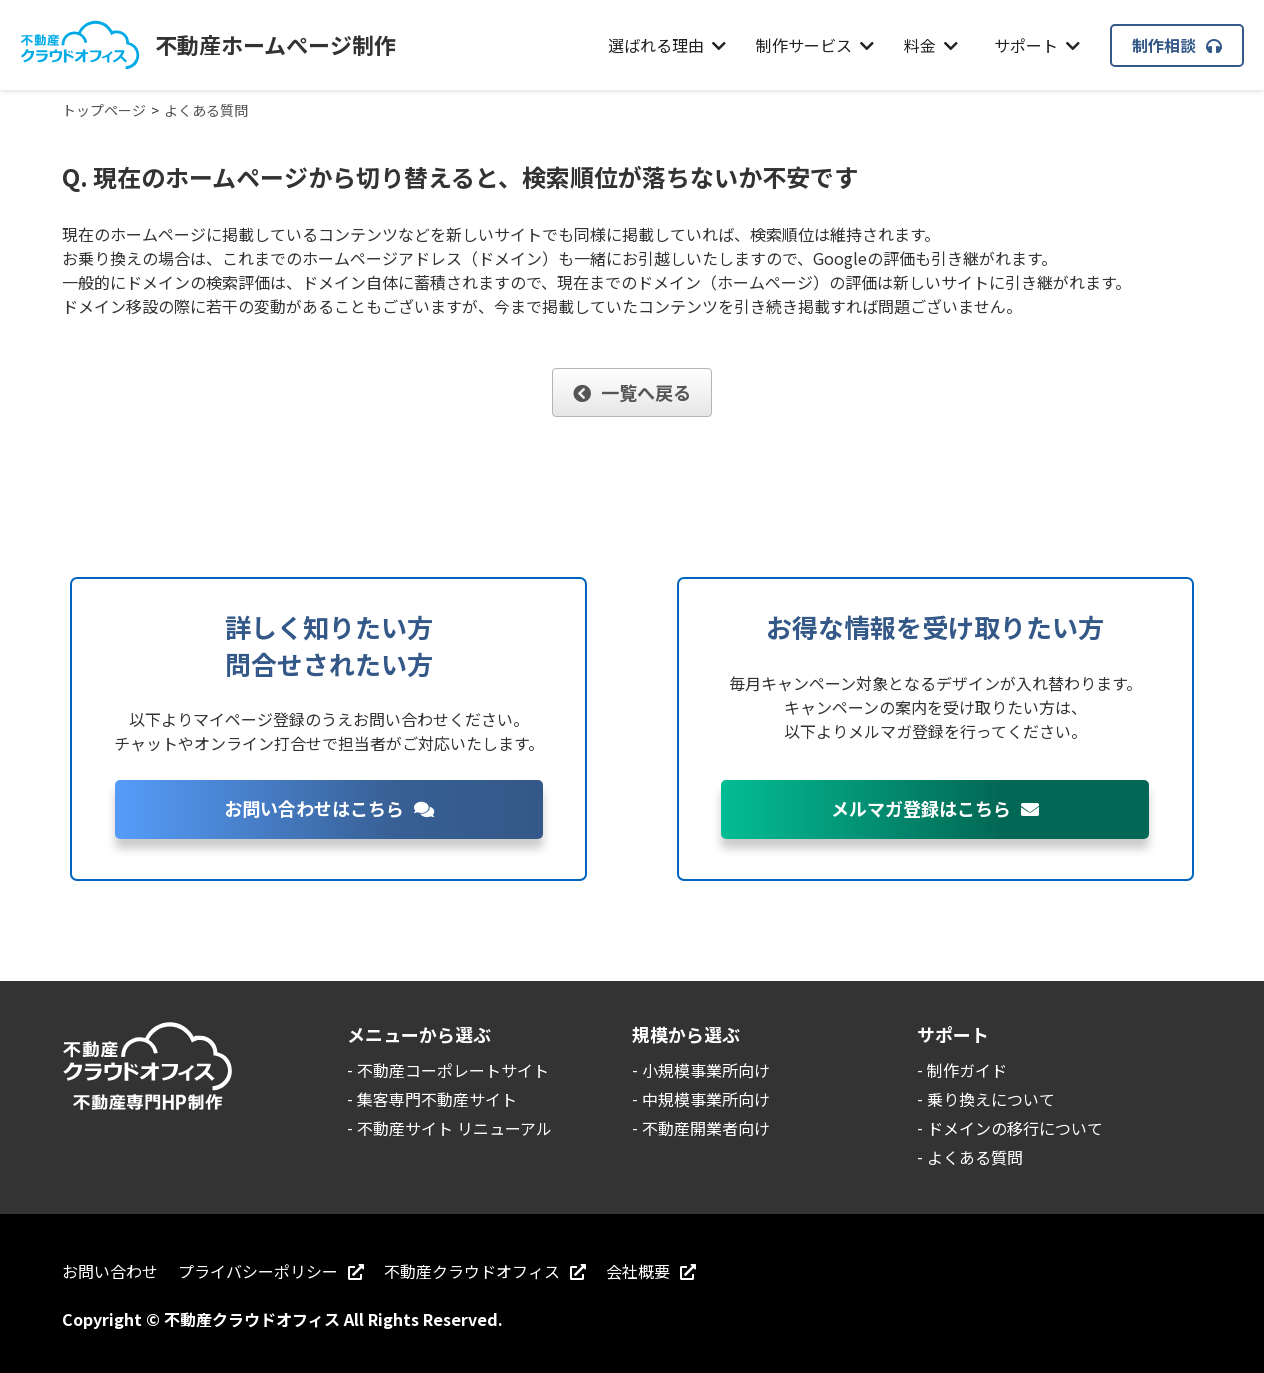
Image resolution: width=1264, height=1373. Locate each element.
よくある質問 (975, 1157)
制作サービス (815, 45)
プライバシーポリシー (271, 1271)
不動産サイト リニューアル (454, 1128)
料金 (931, 45)
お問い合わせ (110, 1271)
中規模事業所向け (706, 1099)
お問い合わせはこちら (329, 808)
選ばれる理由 (667, 45)
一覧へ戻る (632, 392)
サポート (1037, 45)
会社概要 (651, 1271)
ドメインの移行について (1015, 1128)
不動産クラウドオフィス (485, 1271)
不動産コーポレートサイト (453, 1070)
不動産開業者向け (706, 1128)
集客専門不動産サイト (437, 1099)
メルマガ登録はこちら (935, 808)
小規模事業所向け (706, 1070)
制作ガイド (967, 1070)
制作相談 (1177, 45)
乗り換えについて (991, 1099)
